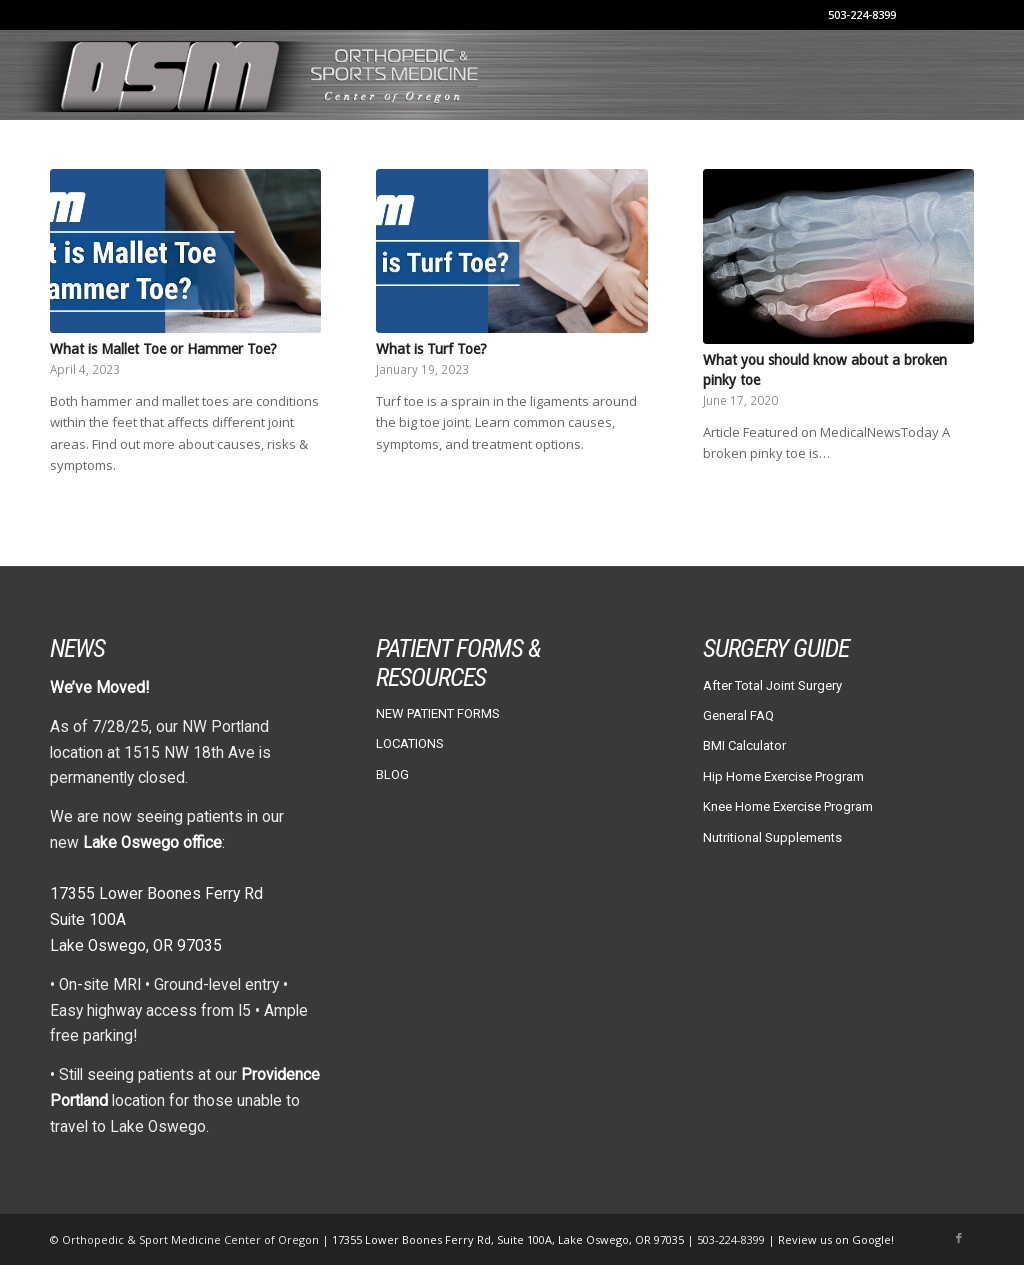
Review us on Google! (836, 1239)
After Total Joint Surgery (772, 685)
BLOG (392, 774)
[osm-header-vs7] (252, 75)
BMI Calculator (744, 745)
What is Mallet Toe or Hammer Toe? (163, 349)
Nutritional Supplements (772, 837)
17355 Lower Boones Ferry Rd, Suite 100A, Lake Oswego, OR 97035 (509, 1239)
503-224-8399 (862, 14)
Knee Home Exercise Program (788, 806)
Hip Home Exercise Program (783, 776)
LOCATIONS (410, 743)
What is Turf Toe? (431, 349)
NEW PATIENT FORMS (438, 713)
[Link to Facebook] (959, 1239)
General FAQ (738, 715)
